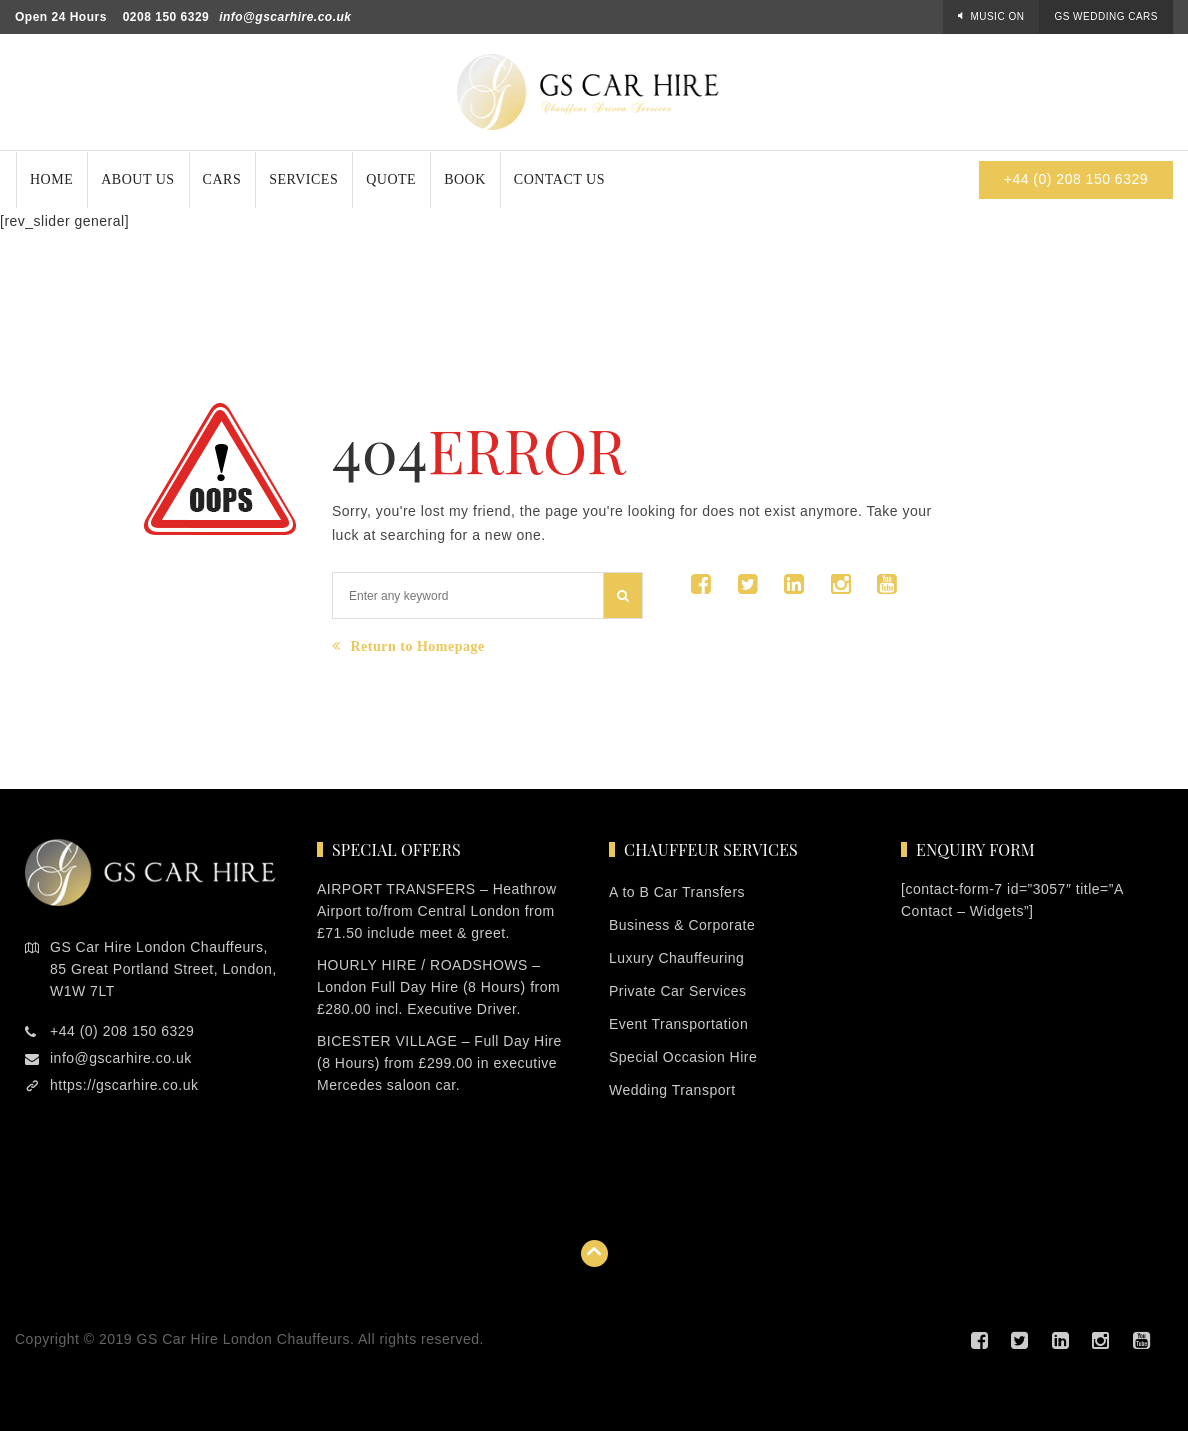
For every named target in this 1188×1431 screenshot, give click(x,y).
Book (465, 179)
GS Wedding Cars (1106, 16)
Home (51, 179)
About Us (137, 179)
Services (303, 179)
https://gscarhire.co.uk (124, 1085)
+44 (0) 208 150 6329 (1076, 179)
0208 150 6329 (166, 17)
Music (997, 16)
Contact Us (559, 179)
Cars (222, 179)
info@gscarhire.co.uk (285, 17)
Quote (391, 179)
